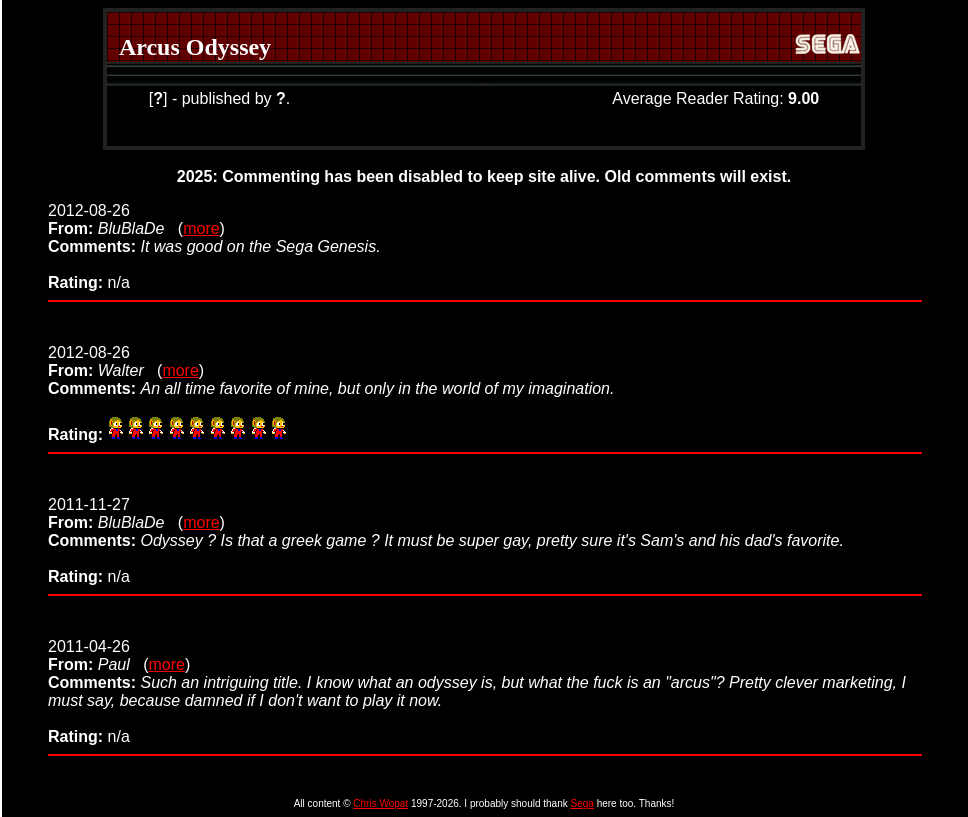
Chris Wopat (380, 803)
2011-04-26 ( (98, 655)
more (201, 228)
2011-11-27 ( (115, 513)
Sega (582, 803)
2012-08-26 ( (115, 219)
